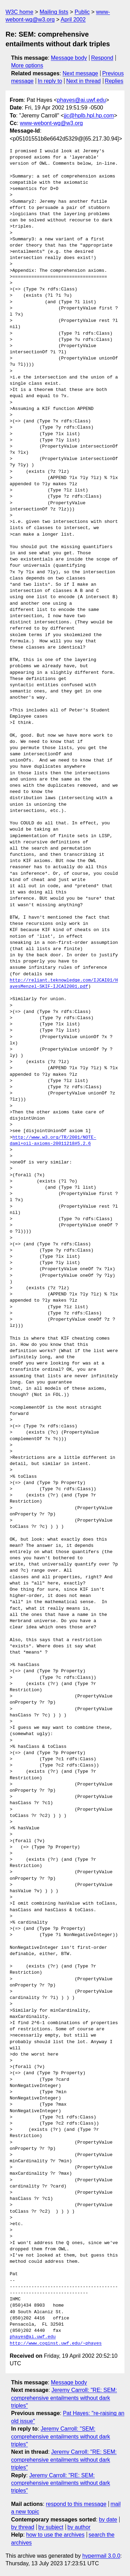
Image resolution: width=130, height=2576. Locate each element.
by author (78, 2527)
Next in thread (83, 81)
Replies (114, 81)
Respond (102, 58)
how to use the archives (55, 2535)
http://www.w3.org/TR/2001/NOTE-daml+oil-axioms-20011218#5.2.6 (53, 1140)
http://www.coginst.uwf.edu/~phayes (56, 2343)
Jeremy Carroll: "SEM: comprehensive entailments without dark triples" (60, 2436)
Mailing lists (54, 12)
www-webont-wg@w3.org (51, 123)
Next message (80, 73)
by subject (50, 2527)
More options (27, 65)
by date (108, 2519)
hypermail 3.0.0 (101, 2556)
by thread (22, 2527)
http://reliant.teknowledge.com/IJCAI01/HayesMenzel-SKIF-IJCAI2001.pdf (64, 983)
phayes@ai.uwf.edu (81, 100)
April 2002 (73, 19)
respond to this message (76, 2504)
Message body (69, 58)
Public (82, 12)
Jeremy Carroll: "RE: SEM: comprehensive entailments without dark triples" (64, 2398)
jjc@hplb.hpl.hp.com (89, 115)
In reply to (50, 81)
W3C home (19, 12)
